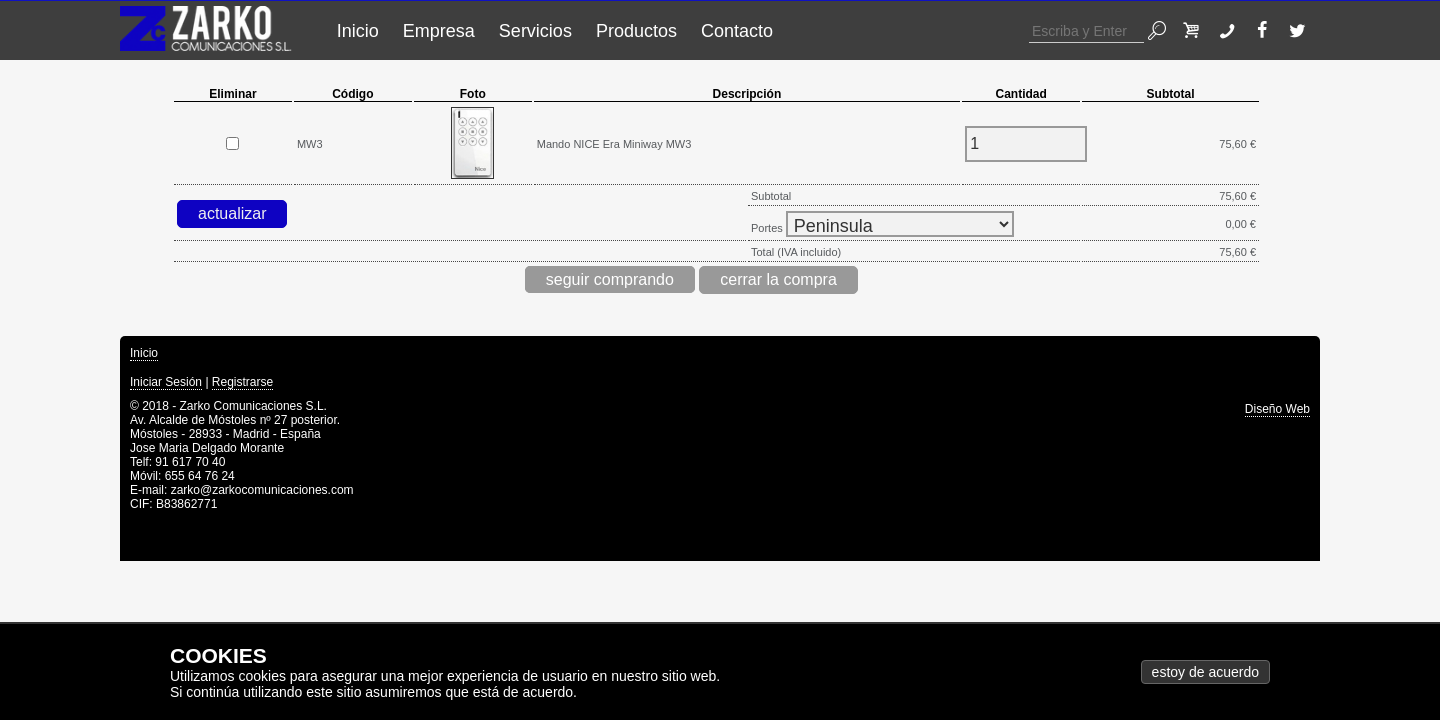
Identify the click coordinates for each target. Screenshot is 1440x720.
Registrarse (242, 382)
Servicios (535, 31)
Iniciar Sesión (166, 382)
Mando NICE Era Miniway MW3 (614, 144)
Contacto (737, 31)
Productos (636, 31)
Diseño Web (1277, 409)
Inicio (358, 31)
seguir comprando (610, 279)
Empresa (439, 31)
